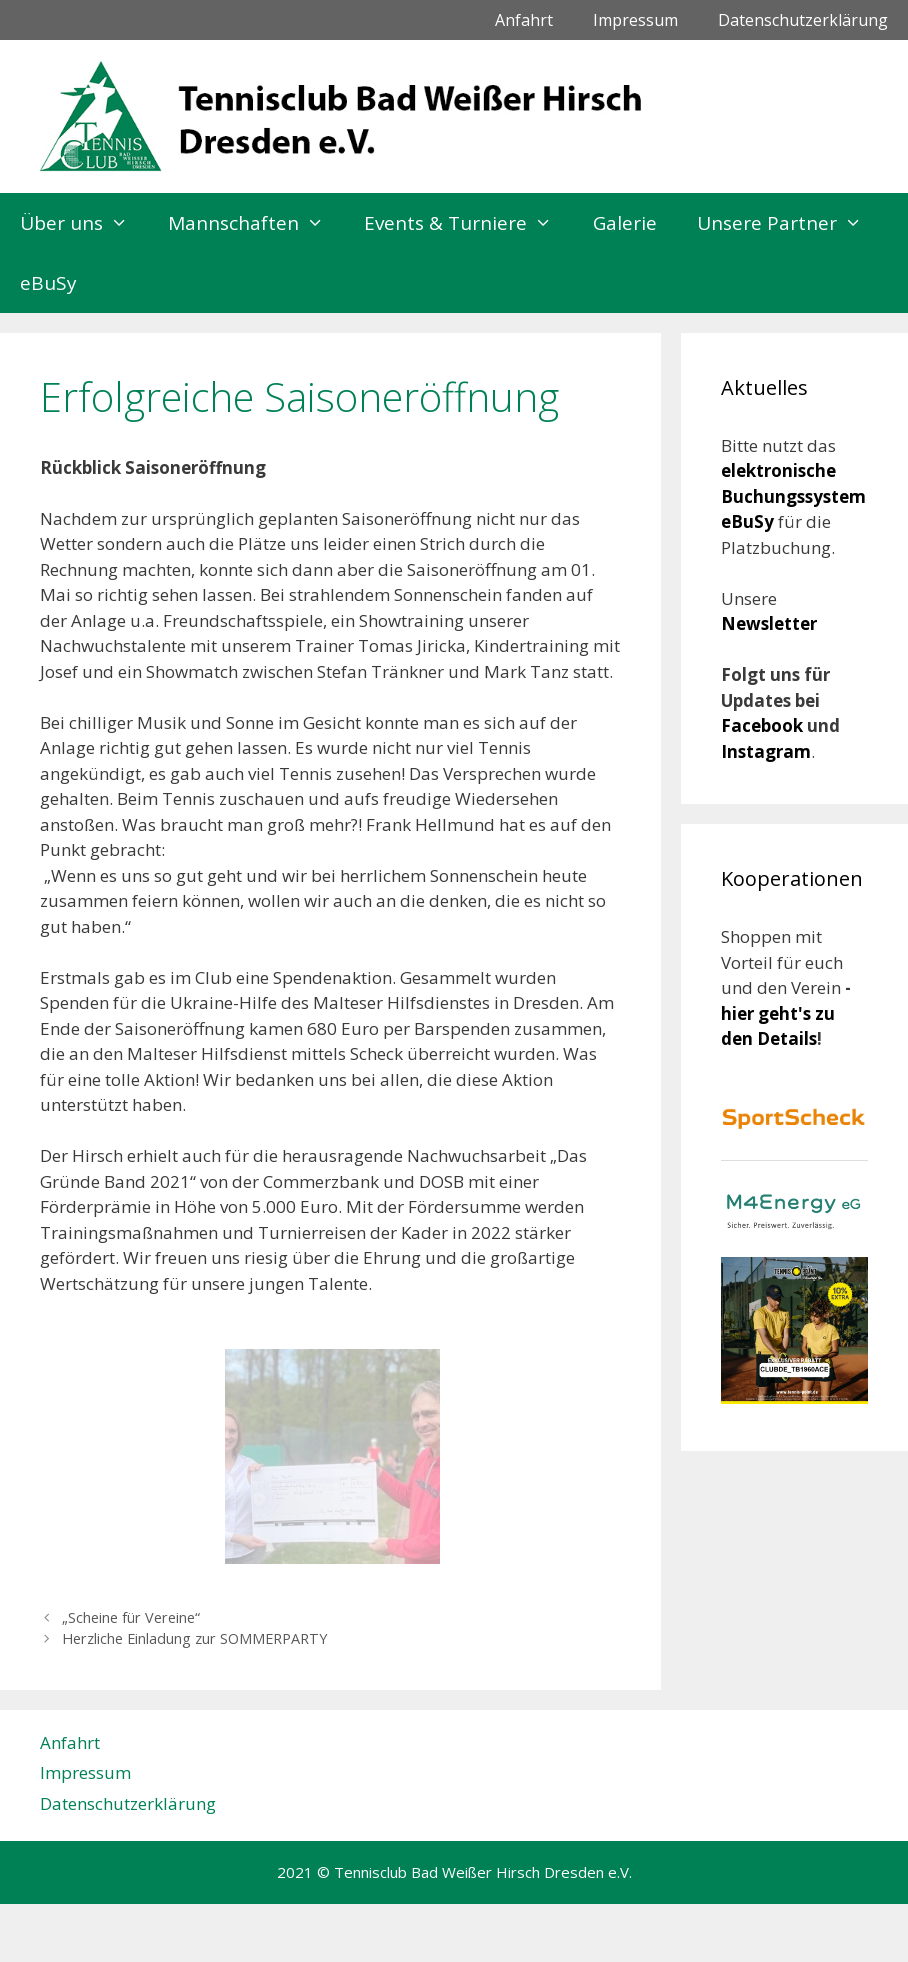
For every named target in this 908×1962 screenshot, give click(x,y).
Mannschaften (256, 223)
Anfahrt (524, 20)
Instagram (766, 751)
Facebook (764, 725)
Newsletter (769, 623)
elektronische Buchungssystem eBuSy (793, 496)
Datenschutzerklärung (803, 20)
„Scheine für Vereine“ (131, 1617)
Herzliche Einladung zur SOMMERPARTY (194, 1638)
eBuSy (48, 283)
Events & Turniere (468, 223)
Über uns (84, 223)
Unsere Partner (789, 223)
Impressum (635, 20)
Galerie (625, 223)
